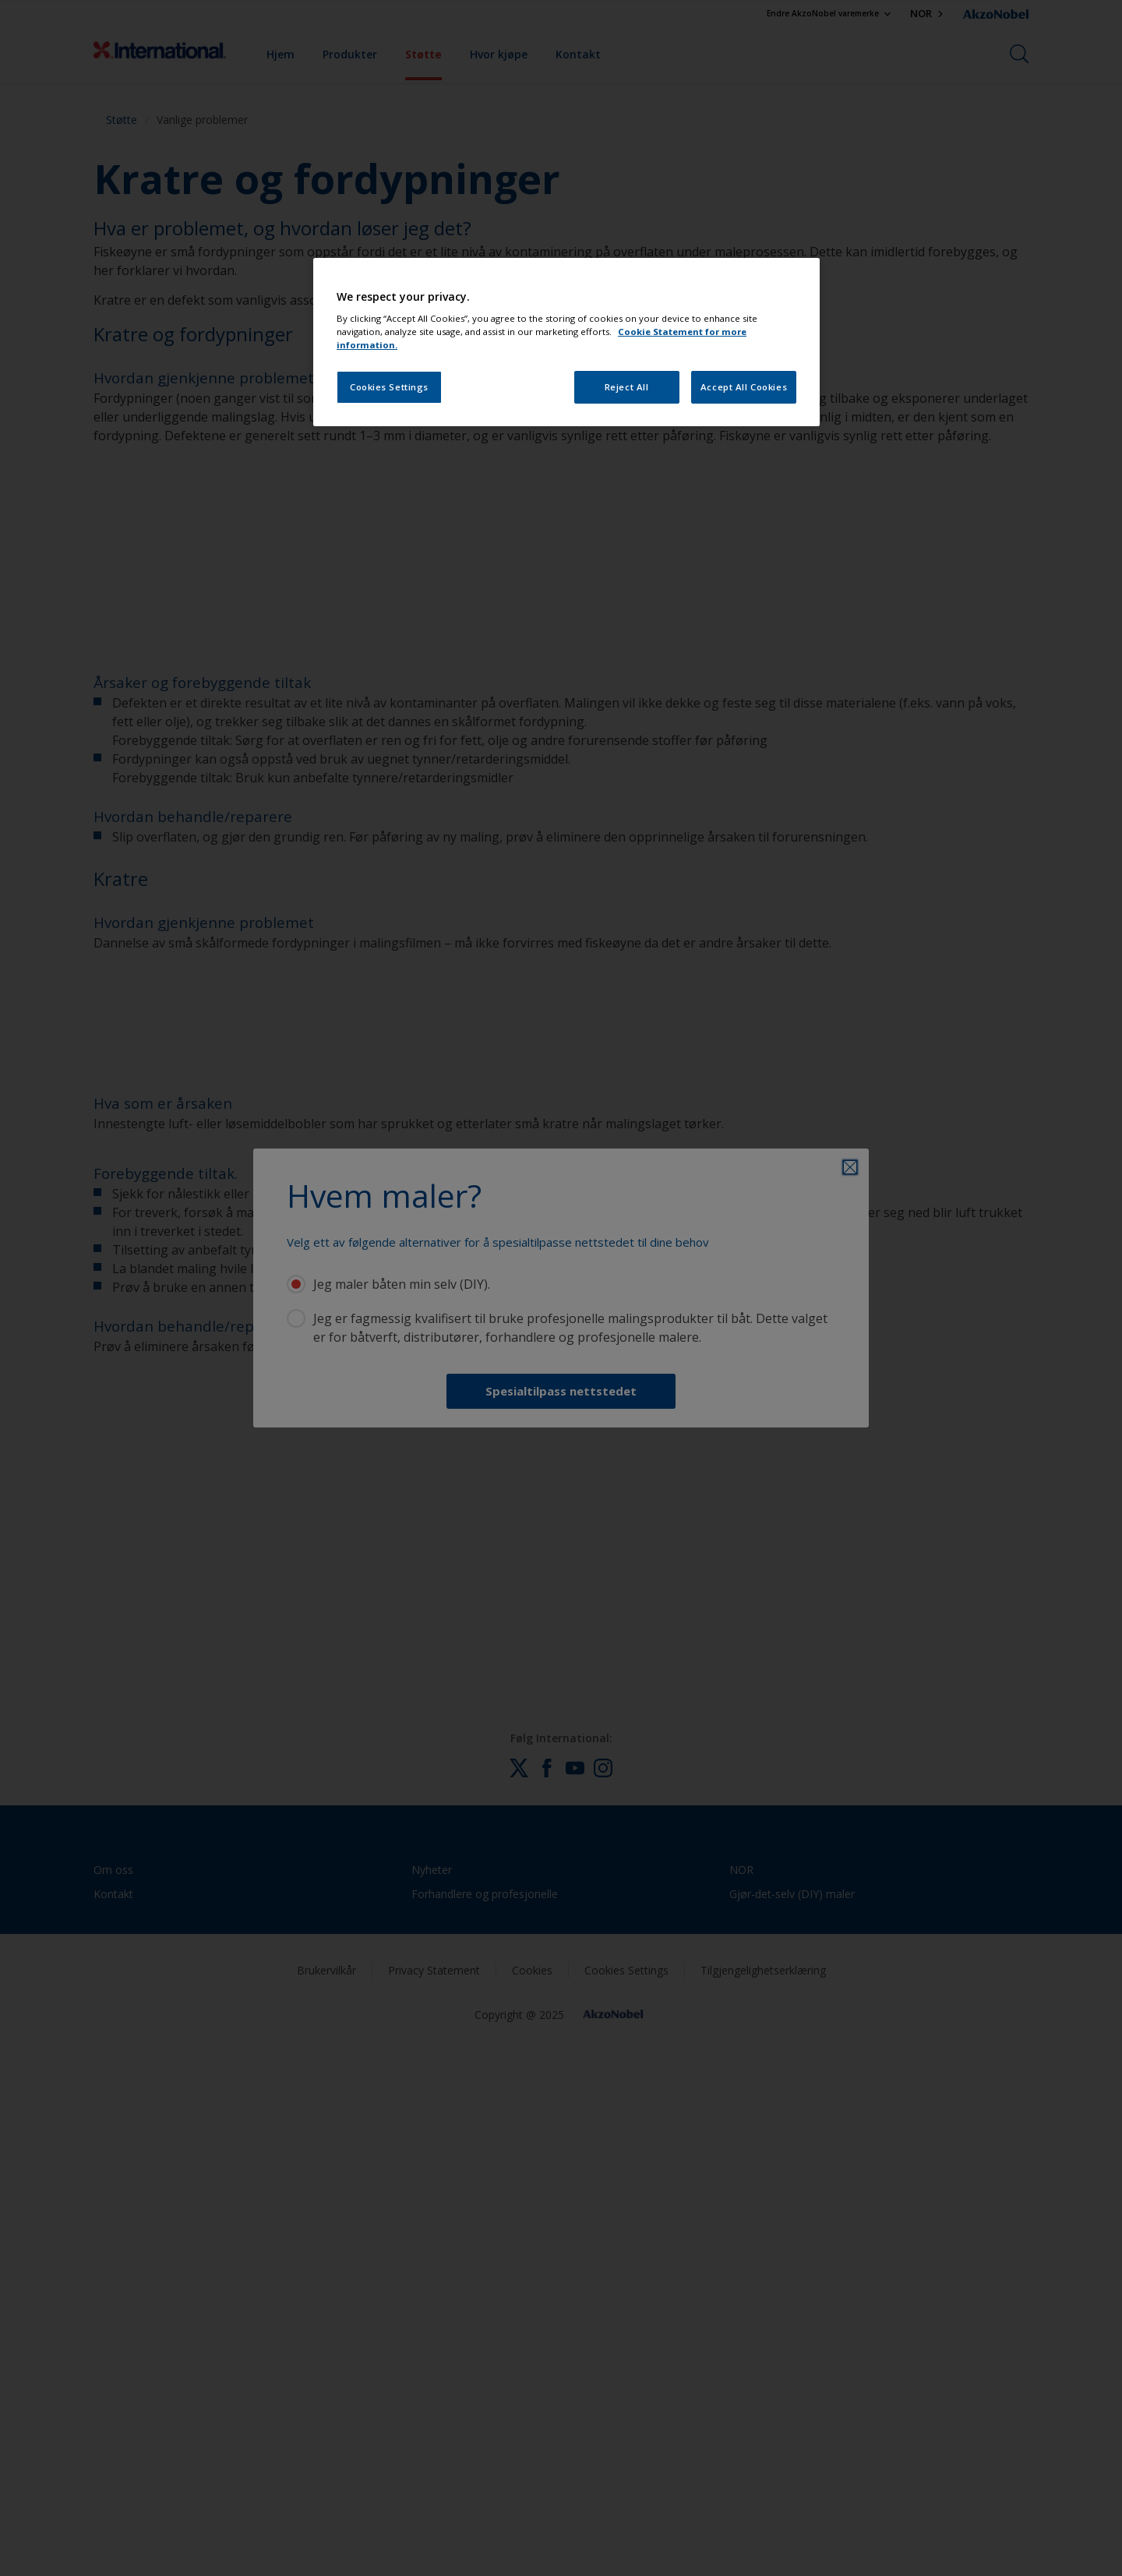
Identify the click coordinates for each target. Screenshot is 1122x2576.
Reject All (627, 387)
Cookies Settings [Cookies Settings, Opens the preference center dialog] (389, 387)
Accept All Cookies (743, 387)
